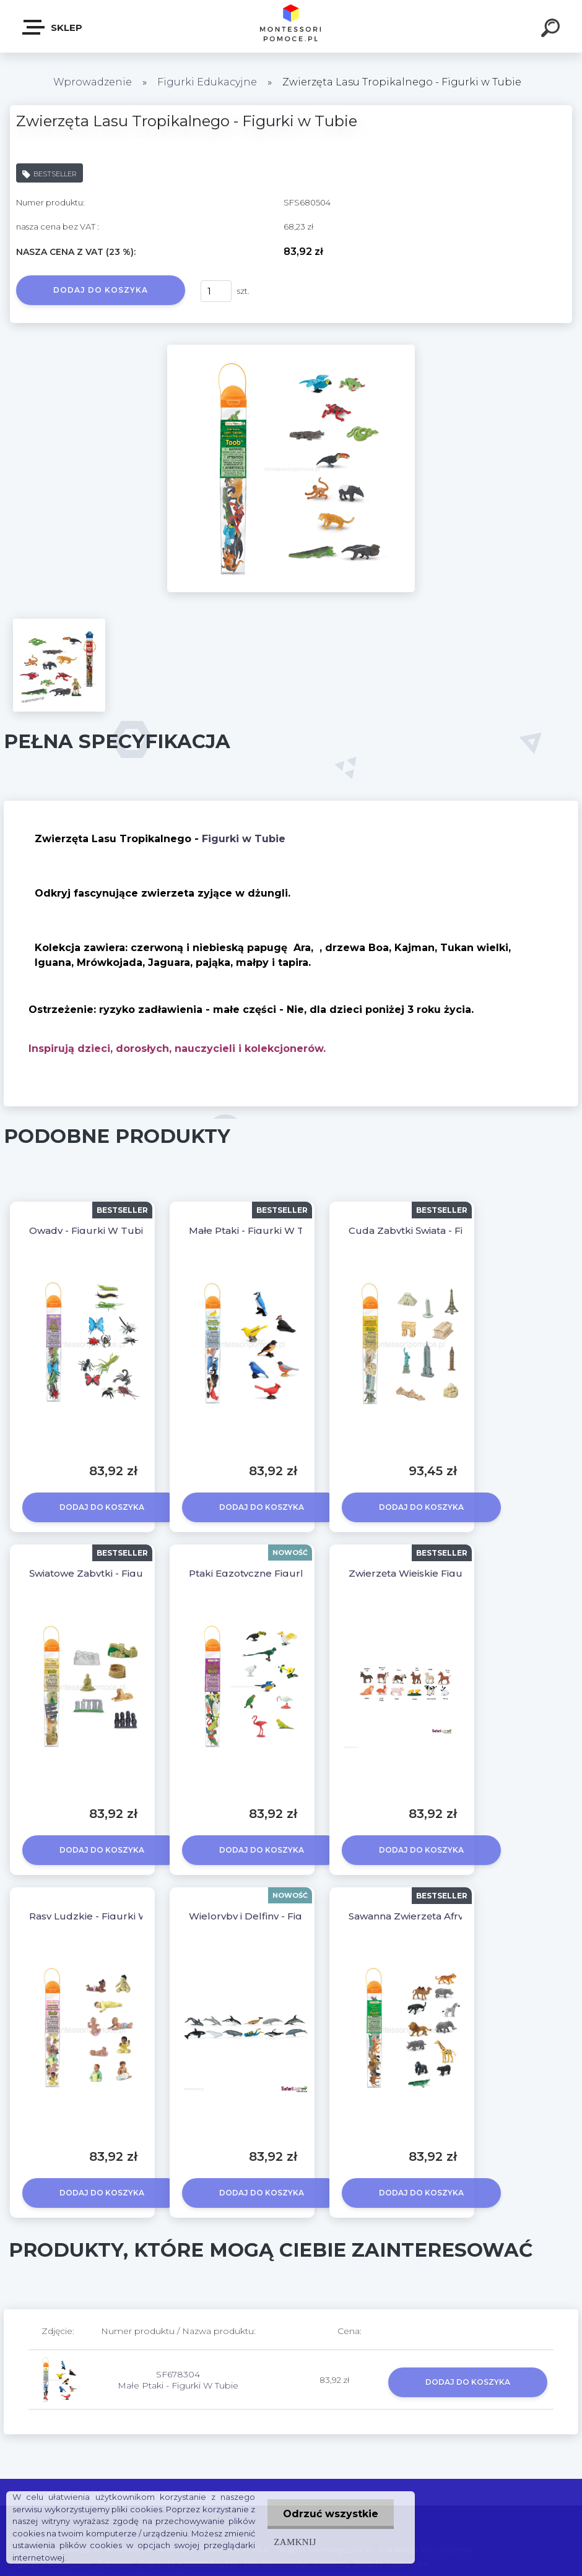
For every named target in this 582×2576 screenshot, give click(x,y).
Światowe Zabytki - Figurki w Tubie (113, 1573)
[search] (552, 29)
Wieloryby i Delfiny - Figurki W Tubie (277, 1916)
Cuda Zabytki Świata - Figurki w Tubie (439, 1230)
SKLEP (53, 27)
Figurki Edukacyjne (208, 82)
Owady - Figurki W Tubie (89, 1230)
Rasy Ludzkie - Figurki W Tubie (104, 1916)
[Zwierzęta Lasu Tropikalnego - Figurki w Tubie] (291, 349)
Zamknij (295, 2541)
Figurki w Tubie (243, 839)
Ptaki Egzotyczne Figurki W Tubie (270, 1573)
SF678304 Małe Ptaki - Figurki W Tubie (178, 2380)
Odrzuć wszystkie (330, 2514)
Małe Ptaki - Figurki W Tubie (257, 1230)
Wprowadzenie (92, 82)
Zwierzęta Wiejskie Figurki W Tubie (434, 1573)
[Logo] (291, 26)
